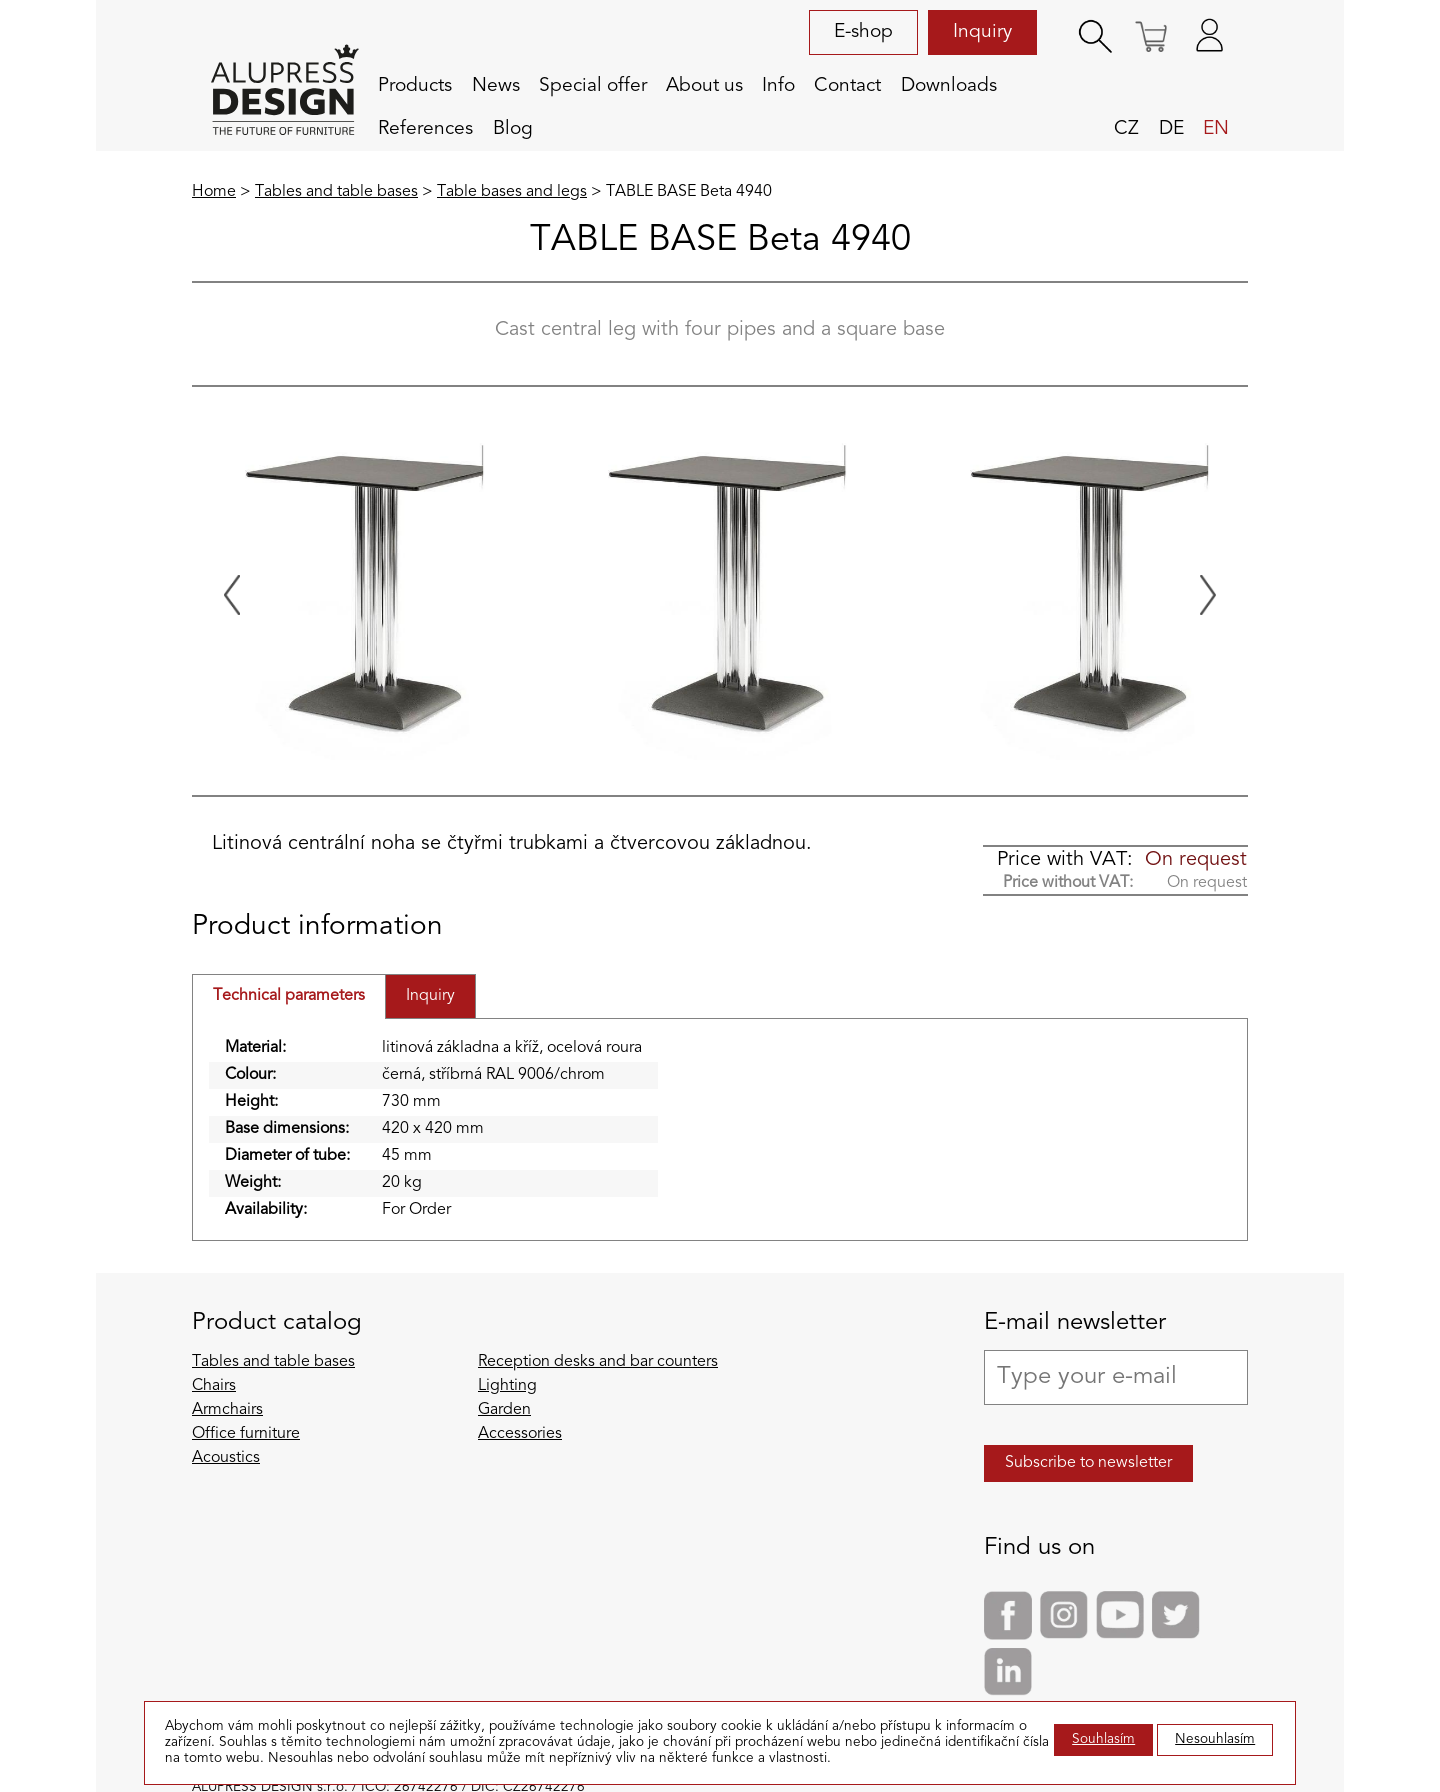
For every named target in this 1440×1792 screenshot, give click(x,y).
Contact (847, 86)
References (425, 129)
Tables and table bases (336, 192)
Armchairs (227, 1410)
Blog (513, 129)
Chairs (214, 1386)
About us (704, 86)
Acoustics (226, 1458)
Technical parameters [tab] (289, 996)
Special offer (593, 86)
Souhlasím (1103, 1739)
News (496, 86)
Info (778, 86)
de (1171, 129)
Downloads (949, 86)
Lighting (507, 1386)
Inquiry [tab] (430, 996)
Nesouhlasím (1215, 1739)
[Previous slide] (232, 595)
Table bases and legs (512, 192)
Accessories (520, 1434)
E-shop (863, 32)
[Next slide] (1208, 595)
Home (214, 192)
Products (415, 86)
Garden (504, 1410)
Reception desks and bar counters (598, 1362)
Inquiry (982, 32)
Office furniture (246, 1434)
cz (1126, 129)
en (1216, 129)
